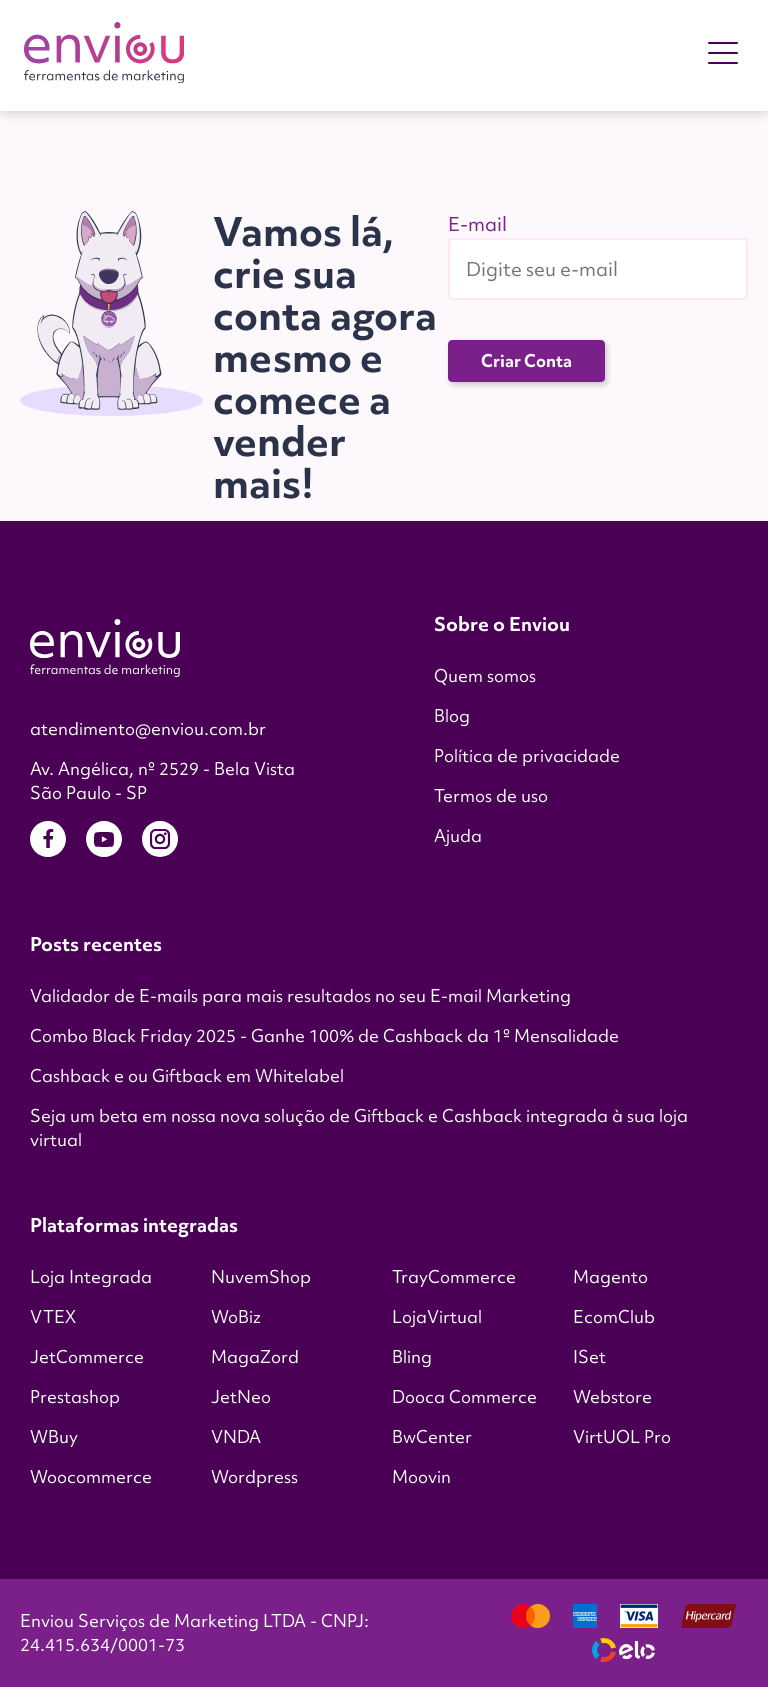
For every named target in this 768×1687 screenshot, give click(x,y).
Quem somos (485, 675)
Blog (452, 715)
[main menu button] (723, 56)
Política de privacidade (527, 755)
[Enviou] (104, 55)
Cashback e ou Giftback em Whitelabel (187, 1075)
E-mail (477, 224)
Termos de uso (491, 795)
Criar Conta (526, 360)
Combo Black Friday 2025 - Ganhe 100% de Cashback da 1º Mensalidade (324, 1035)
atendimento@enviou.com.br (148, 728)
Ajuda (458, 835)
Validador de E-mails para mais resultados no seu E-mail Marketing (300, 995)
